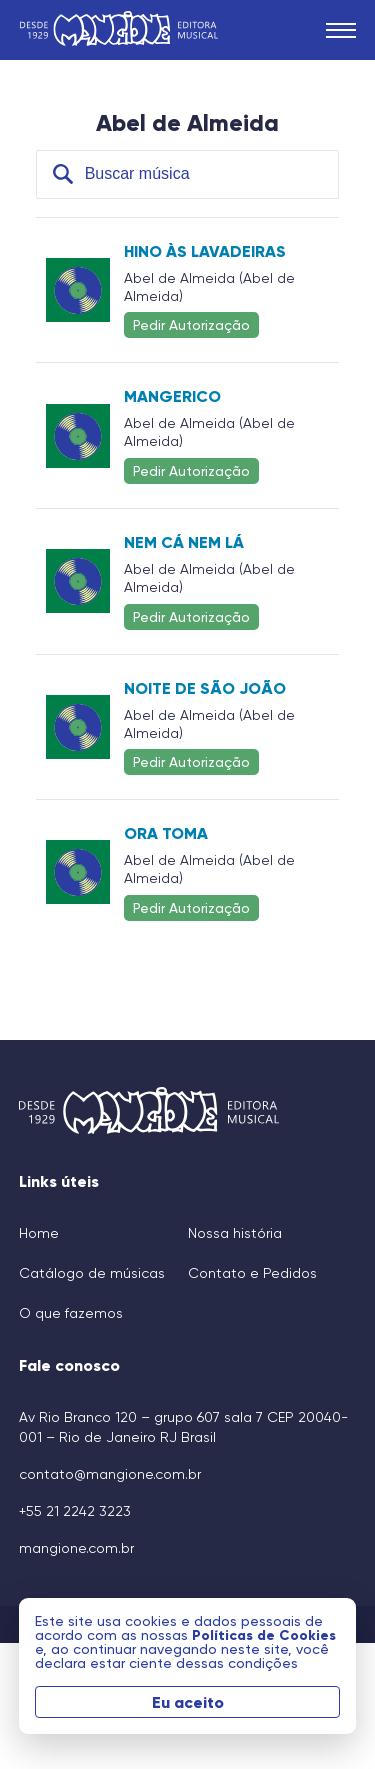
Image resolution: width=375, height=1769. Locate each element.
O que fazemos (71, 1313)
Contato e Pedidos (252, 1273)
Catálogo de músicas (92, 1273)
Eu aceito (188, 1702)
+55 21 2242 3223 (75, 1511)
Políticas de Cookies (264, 1635)
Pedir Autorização (191, 324)
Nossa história (235, 1233)
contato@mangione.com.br (110, 1474)
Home (39, 1233)
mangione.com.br (76, 1548)
